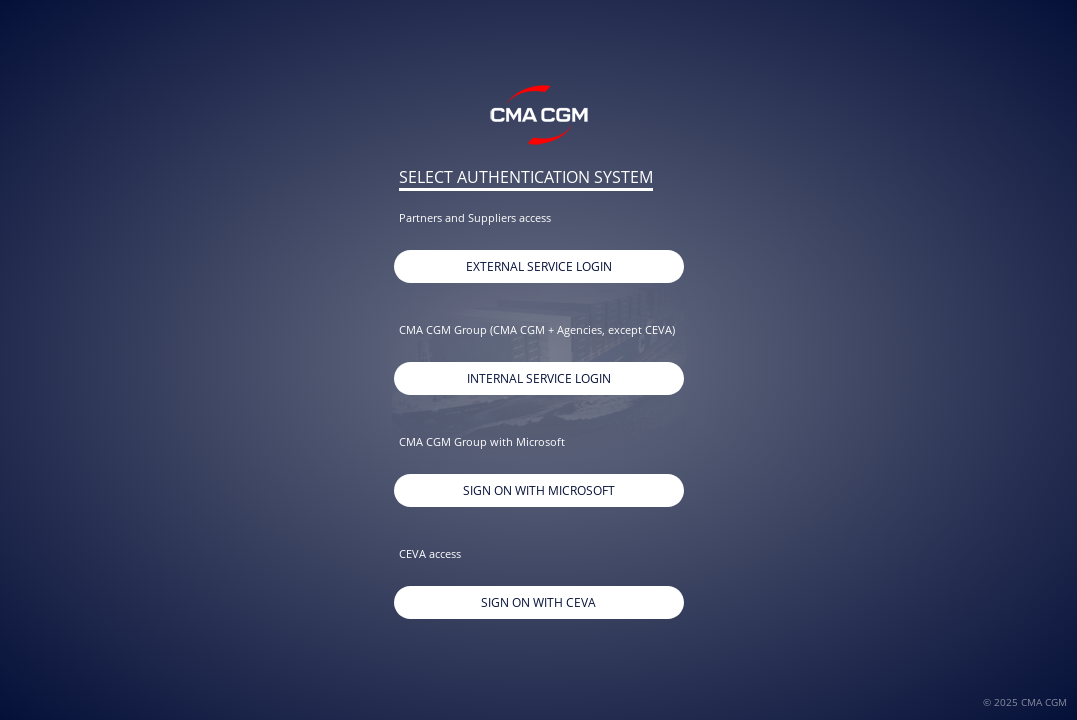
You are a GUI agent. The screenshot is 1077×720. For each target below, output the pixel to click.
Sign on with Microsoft (539, 490)
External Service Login (539, 266)
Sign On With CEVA (538, 602)
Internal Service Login (539, 378)
